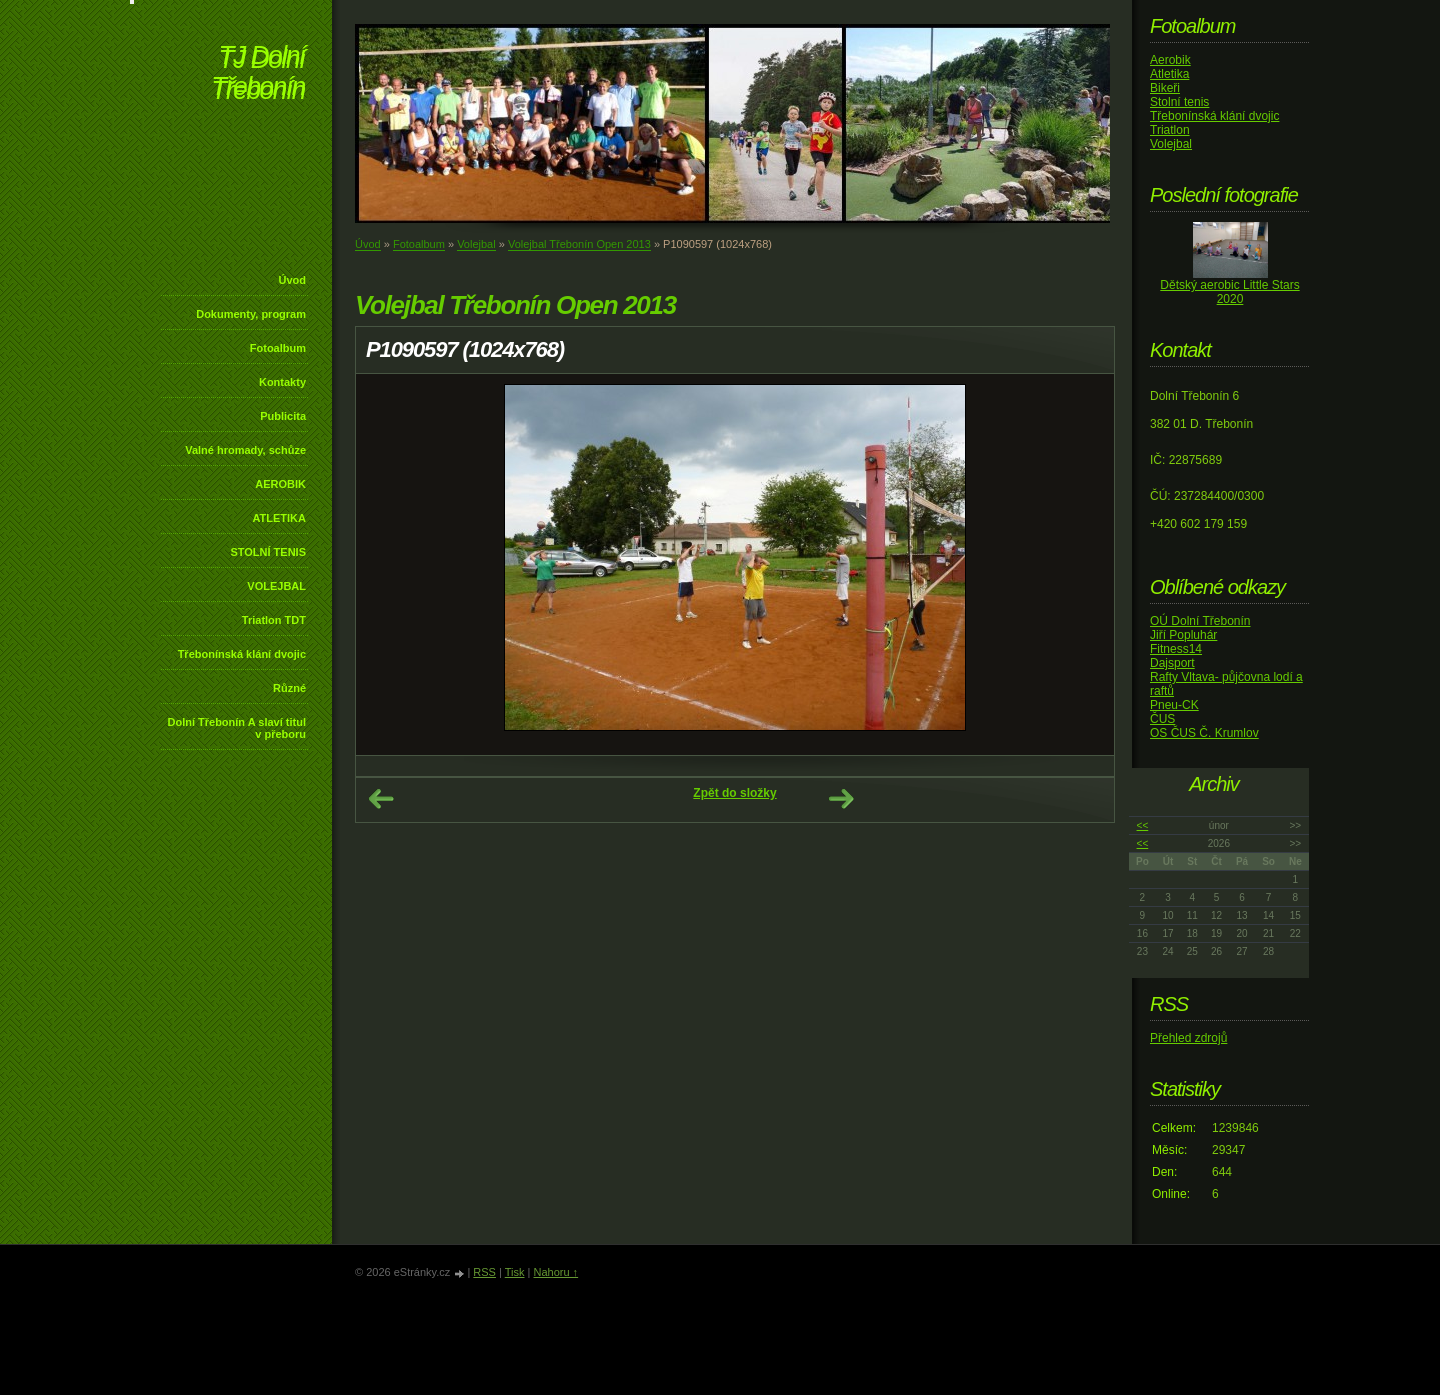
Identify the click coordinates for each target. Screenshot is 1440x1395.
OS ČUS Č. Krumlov (1204, 733)
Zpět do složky (734, 793)
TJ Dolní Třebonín (258, 74)
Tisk (515, 1272)
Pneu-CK (1174, 705)
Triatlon (1170, 130)
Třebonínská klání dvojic (242, 654)
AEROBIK (280, 484)
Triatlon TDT (274, 620)
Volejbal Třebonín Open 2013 (579, 244)
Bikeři (1165, 88)
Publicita (283, 416)
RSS (484, 1272)
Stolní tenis (1179, 102)
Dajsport (1172, 663)
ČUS (1162, 719)
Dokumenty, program (251, 314)
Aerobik (1170, 60)
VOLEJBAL (276, 586)
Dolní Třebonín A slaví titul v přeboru (236, 728)
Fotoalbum (278, 348)
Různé (289, 688)
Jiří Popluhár (1183, 635)
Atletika (1169, 74)
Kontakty (282, 382)
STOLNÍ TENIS (268, 552)
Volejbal (476, 244)
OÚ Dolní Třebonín (1200, 621)
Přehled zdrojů (1188, 1038)
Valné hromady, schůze (245, 450)
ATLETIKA (279, 518)
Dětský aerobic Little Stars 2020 (1229, 292)
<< (1143, 825)
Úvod (293, 280)
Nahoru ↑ (555, 1272)
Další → (841, 799)
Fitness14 (1176, 649)
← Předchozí (381, 799)
